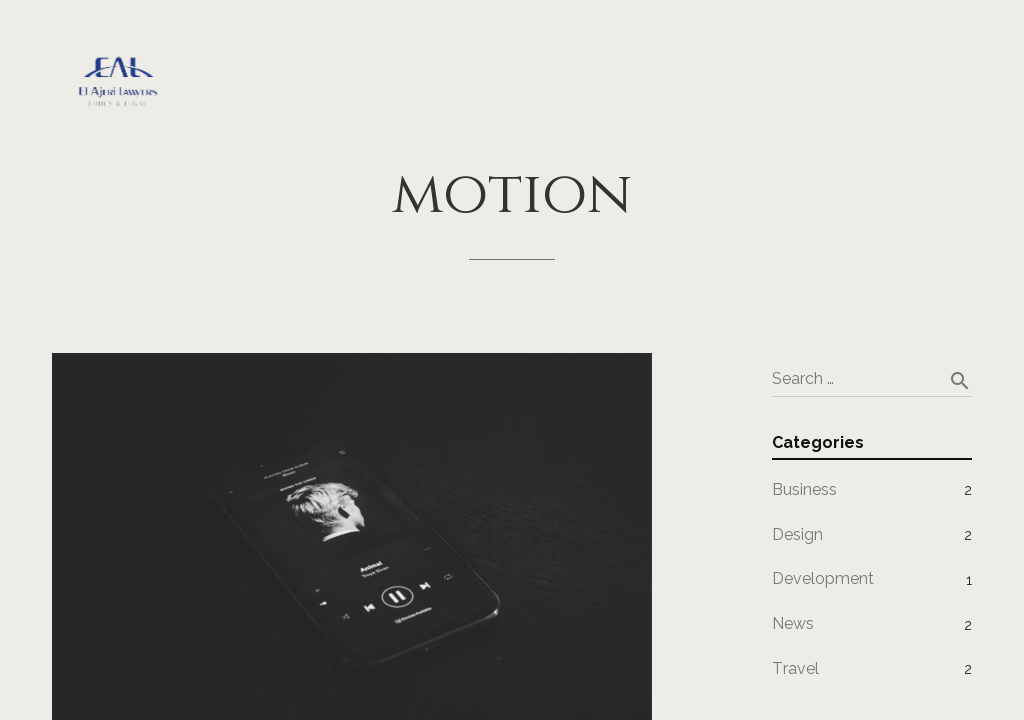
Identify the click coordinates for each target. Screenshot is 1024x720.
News (793, 623)
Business (804, 489)
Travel (795, 668)
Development (823, 578)
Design (797, 534)
